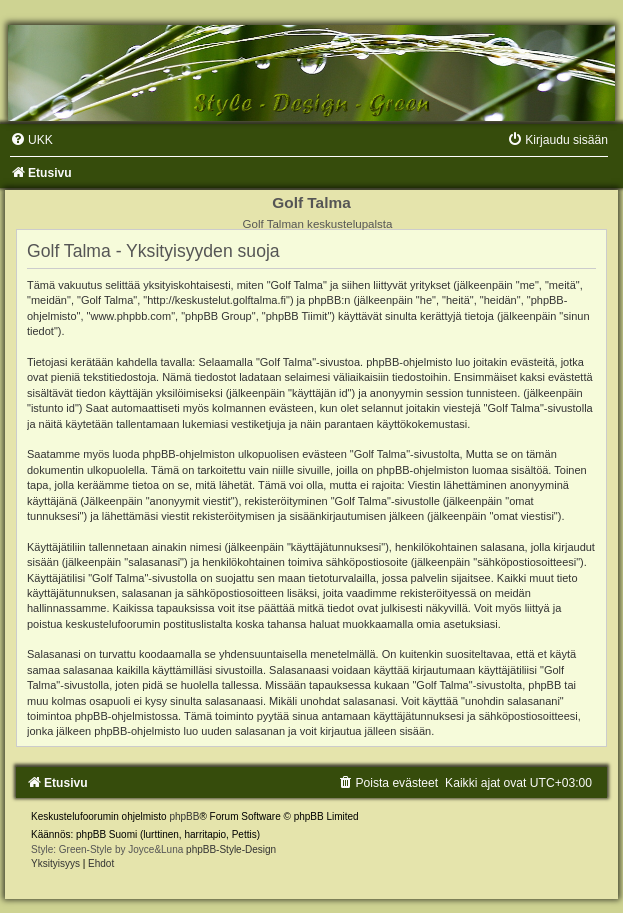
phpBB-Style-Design (231, 849)
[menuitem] (31, 140)
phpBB (184, 816)
